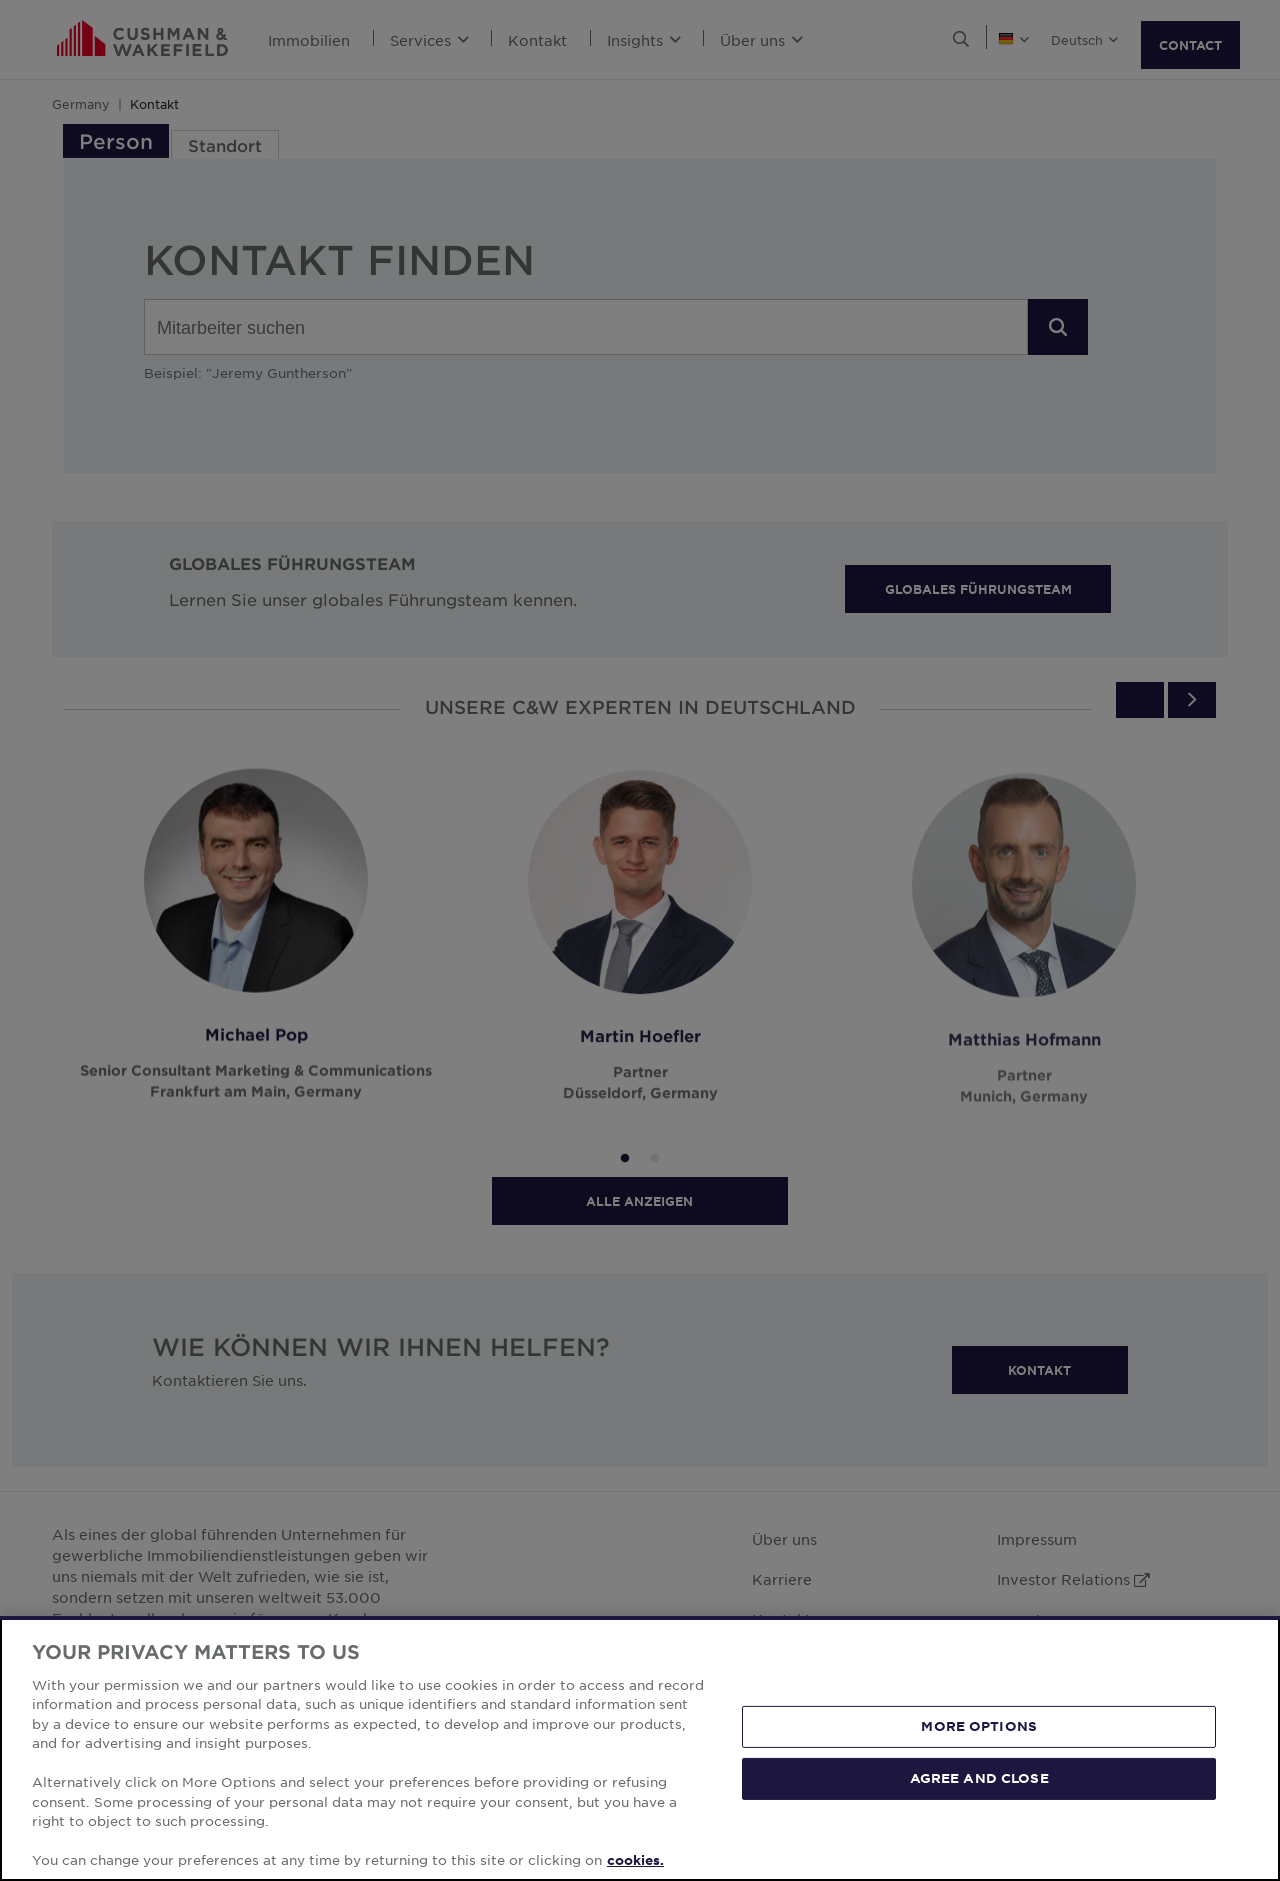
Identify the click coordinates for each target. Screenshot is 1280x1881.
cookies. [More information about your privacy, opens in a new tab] (635, 1860)
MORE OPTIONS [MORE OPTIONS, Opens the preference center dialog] (979, 1726)
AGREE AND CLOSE (979, 1778)
